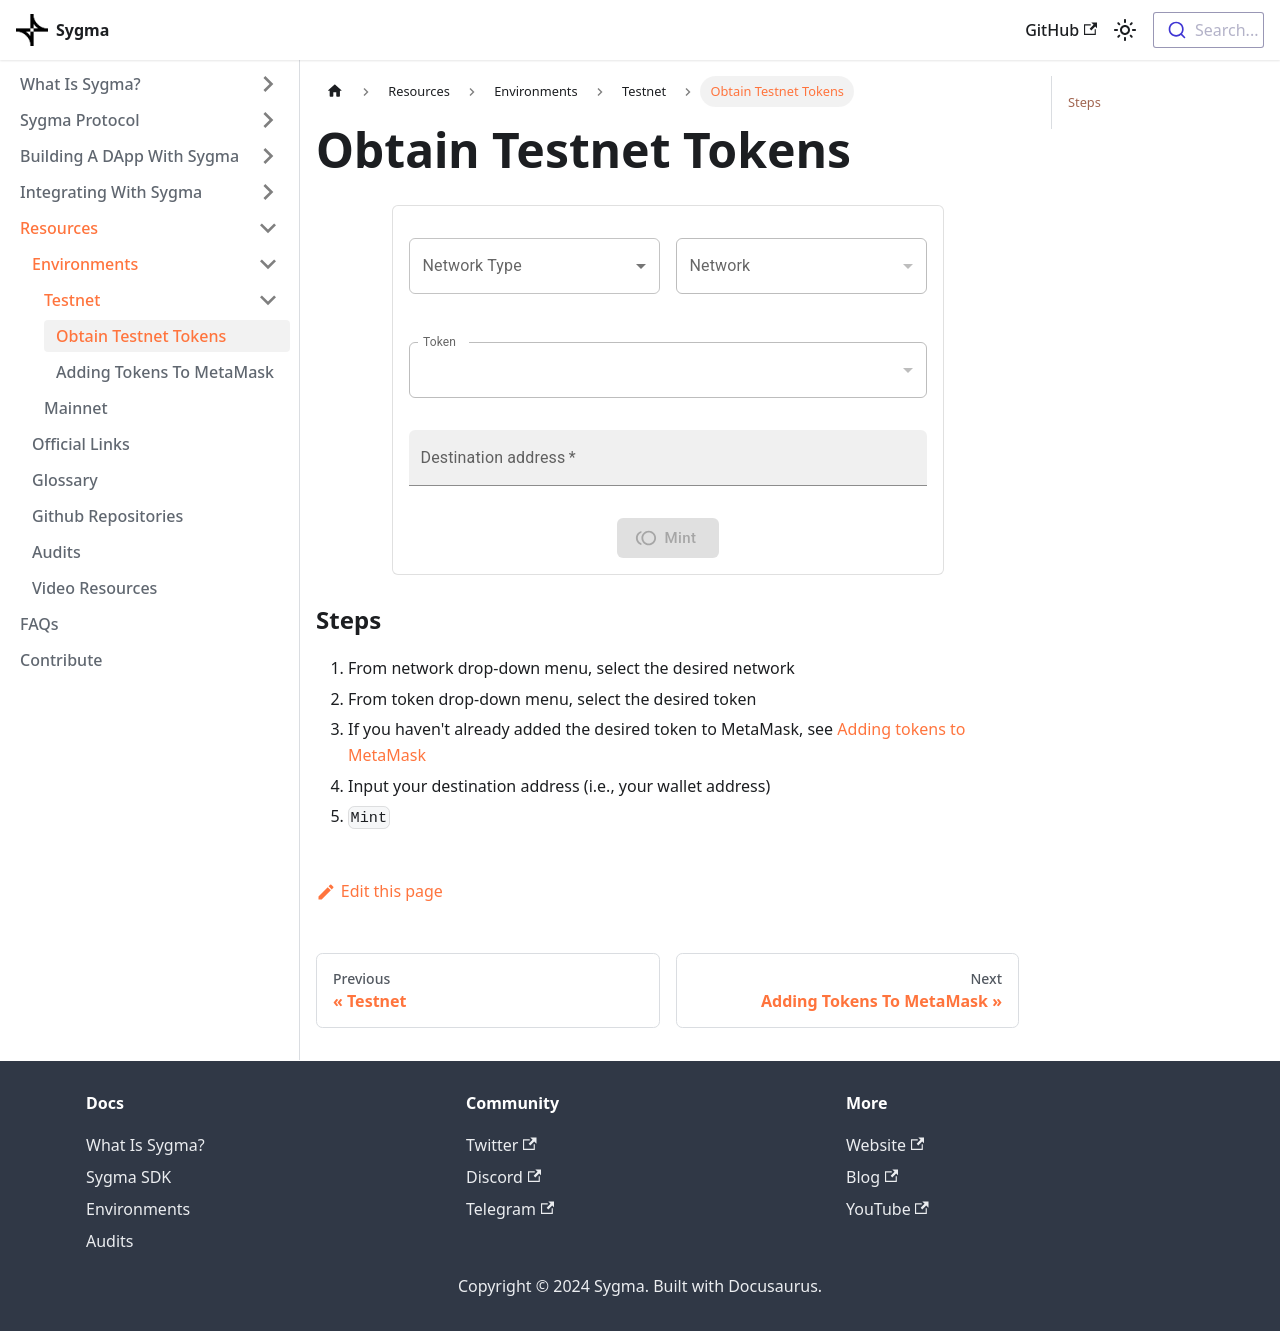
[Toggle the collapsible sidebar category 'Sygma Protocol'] (268, 120)
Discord (503, 1177)
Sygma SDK (128, 1177)
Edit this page (379, 891)
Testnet (72, 300)
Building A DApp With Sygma (129, 156)
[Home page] (335, 91)
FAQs (39, 624)
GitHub (1061, 30)
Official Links (81, 444)
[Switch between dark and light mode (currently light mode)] (1125, 30)
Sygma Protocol (79, 120)
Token (439, 342)
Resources (59, 228)
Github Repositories (107, 516)
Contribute (61, 660)
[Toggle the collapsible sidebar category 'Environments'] (268, 264)
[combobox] (1208, 30)
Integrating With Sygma (111, 192)
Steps (1084, 102)
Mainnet (76, 408)
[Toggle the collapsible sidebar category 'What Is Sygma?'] (268, 84)
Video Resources (94, 588)
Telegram (510, 1209)
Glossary (65, 480)
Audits (56, 552)
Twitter (501, 1145)
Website (885, 1145)
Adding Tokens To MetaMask (165, 372)
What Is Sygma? (80, 84)
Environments (85, 264)
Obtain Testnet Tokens (141, 336)
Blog (872, 1177)
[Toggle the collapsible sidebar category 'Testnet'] (268, 300)
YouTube (887, 1209)
